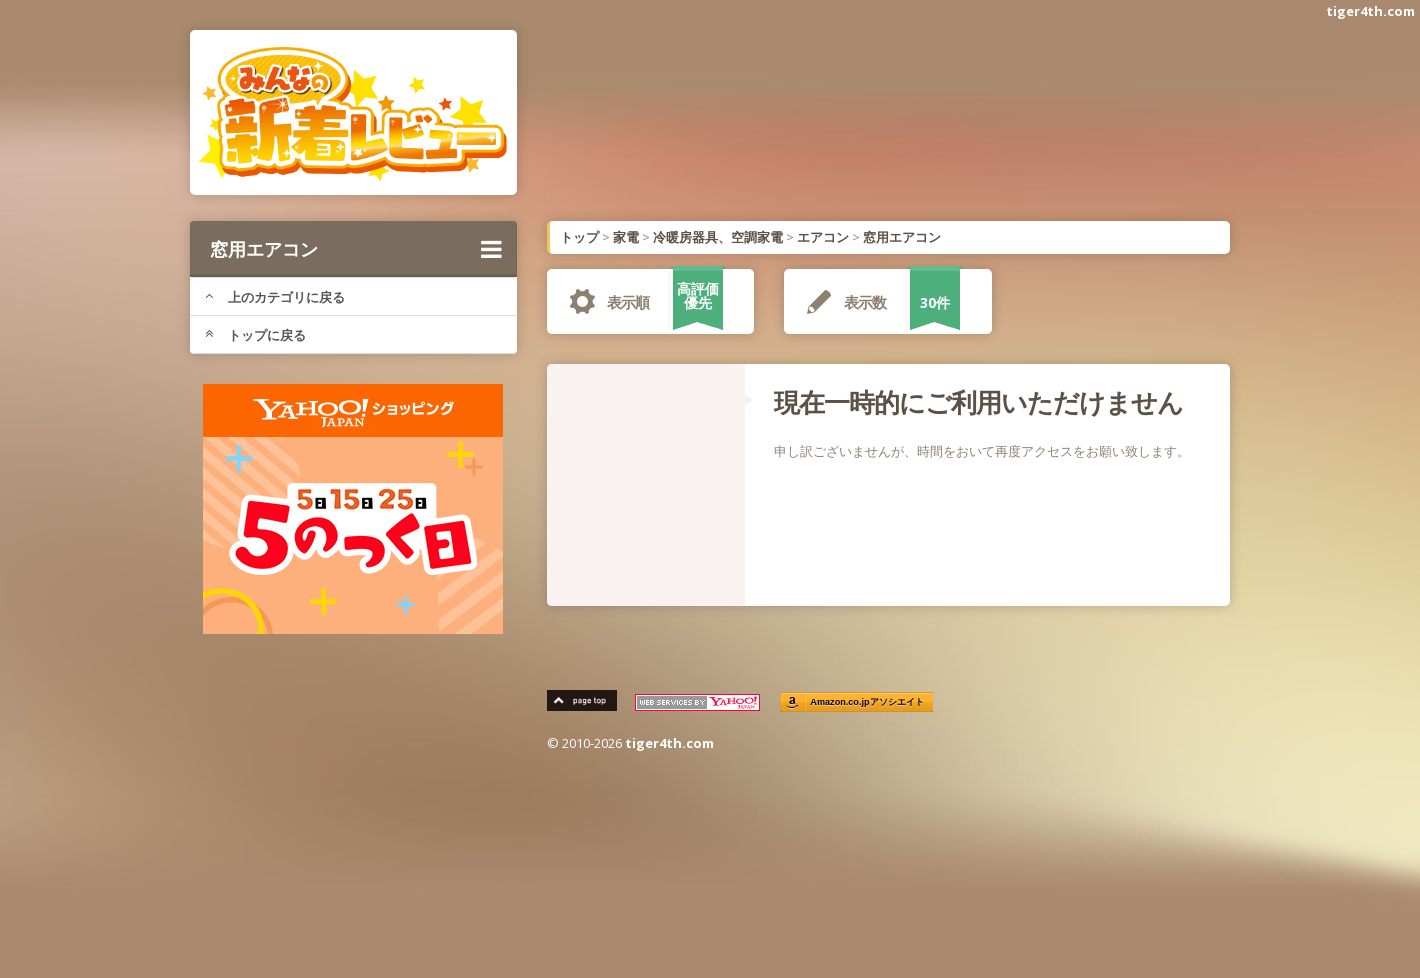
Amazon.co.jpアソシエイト (868, 702)
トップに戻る (255, 335)
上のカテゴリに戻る (275, 297)
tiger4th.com (1370, 11)
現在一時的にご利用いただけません (978, 402)
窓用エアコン (356, 249)
